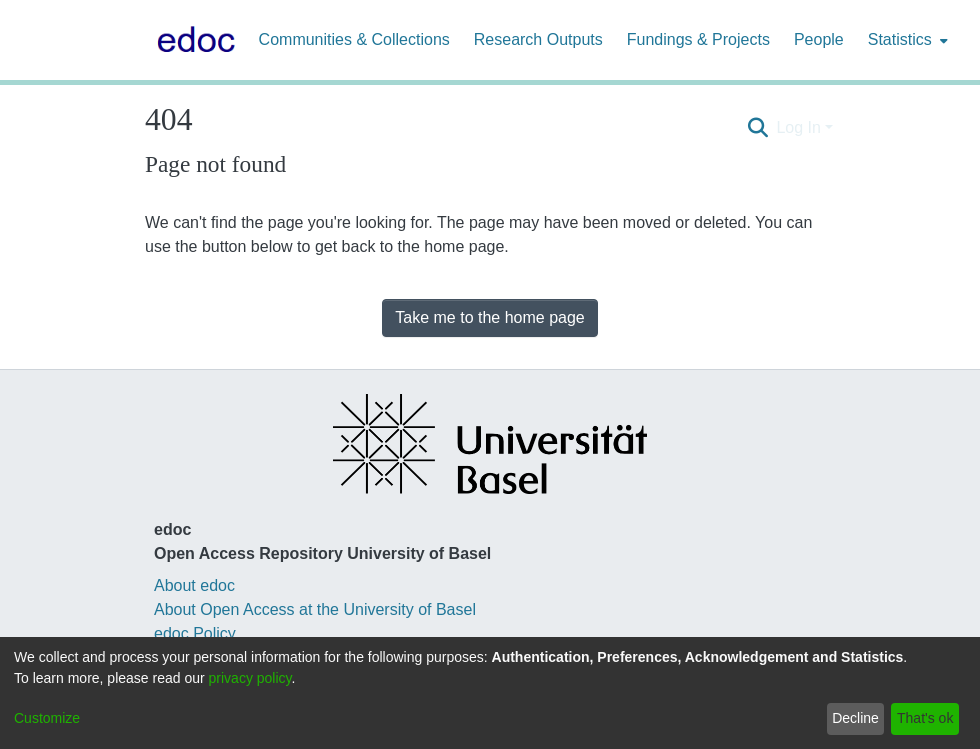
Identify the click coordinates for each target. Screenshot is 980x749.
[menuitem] (906, 40)
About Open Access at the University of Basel (315, 609)
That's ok (925, 718)
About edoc (194, 585)
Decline (855, 718)
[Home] (192, 40)
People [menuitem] (819, 39)
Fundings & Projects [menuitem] (698, 39)
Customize (47, 718)
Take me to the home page (489, 317)
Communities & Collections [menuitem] (354, 39)
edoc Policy (195, 633)
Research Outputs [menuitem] (538, 39)
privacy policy (250, 678)
